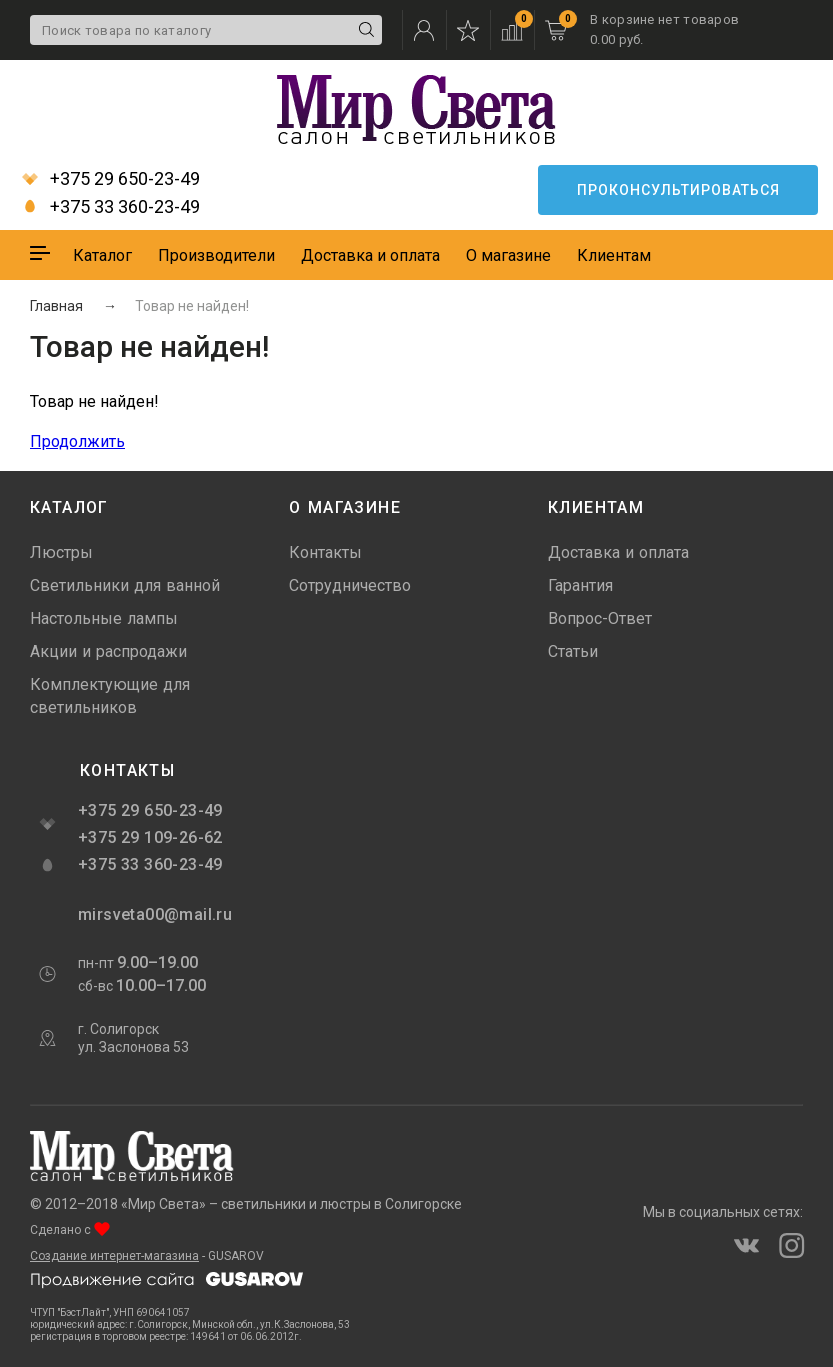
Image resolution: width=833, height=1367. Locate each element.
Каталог (102, 255)
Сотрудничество (350, 585)
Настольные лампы (104, 618)
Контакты (325, 552)
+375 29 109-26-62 (150, 837)
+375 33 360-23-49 (111, 207)
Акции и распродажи (108, 651)
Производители (216, 255)
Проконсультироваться (678, 190)
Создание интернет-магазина (114, 1256)
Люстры (61, 552)
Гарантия (580, 585)
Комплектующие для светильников (110, 696)
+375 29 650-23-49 (111, 179)
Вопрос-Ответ (600, 618)
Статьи (573, 651)
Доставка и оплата (370, 255)
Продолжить (77, 441)
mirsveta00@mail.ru (153, 914)
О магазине (508, 255)
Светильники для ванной (125, 585)
